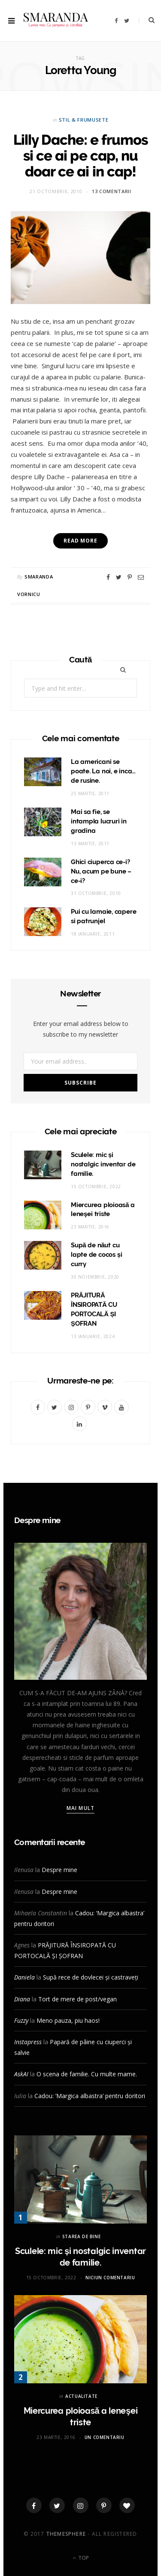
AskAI (21, 2074)
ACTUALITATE (81, 2396)
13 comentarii (111, 191)
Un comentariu (105, 2437)
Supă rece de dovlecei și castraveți (90, 1977)
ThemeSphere (66, 2533)
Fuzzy (21, 2020)
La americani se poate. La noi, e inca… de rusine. (103, 771)
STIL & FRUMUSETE (84, 119)
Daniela (24, 1977)
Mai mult (80, 1808)
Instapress (28, 2042)
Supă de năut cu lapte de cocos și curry (96, 1254)
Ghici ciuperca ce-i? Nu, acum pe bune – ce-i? (101, 871)
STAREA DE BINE (81, 2236)
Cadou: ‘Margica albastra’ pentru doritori (89, 2096)
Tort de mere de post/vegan (77, 1999)
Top (81, 2557)
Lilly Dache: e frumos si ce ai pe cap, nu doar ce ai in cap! (80, 155)
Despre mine (59, 1870)
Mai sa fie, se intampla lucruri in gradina (99, 821)
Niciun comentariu (110, 2278)
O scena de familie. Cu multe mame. (86, 2074)
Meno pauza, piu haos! (68, 2020)
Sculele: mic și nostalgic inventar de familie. (103, 1164)
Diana (22, 1999)
